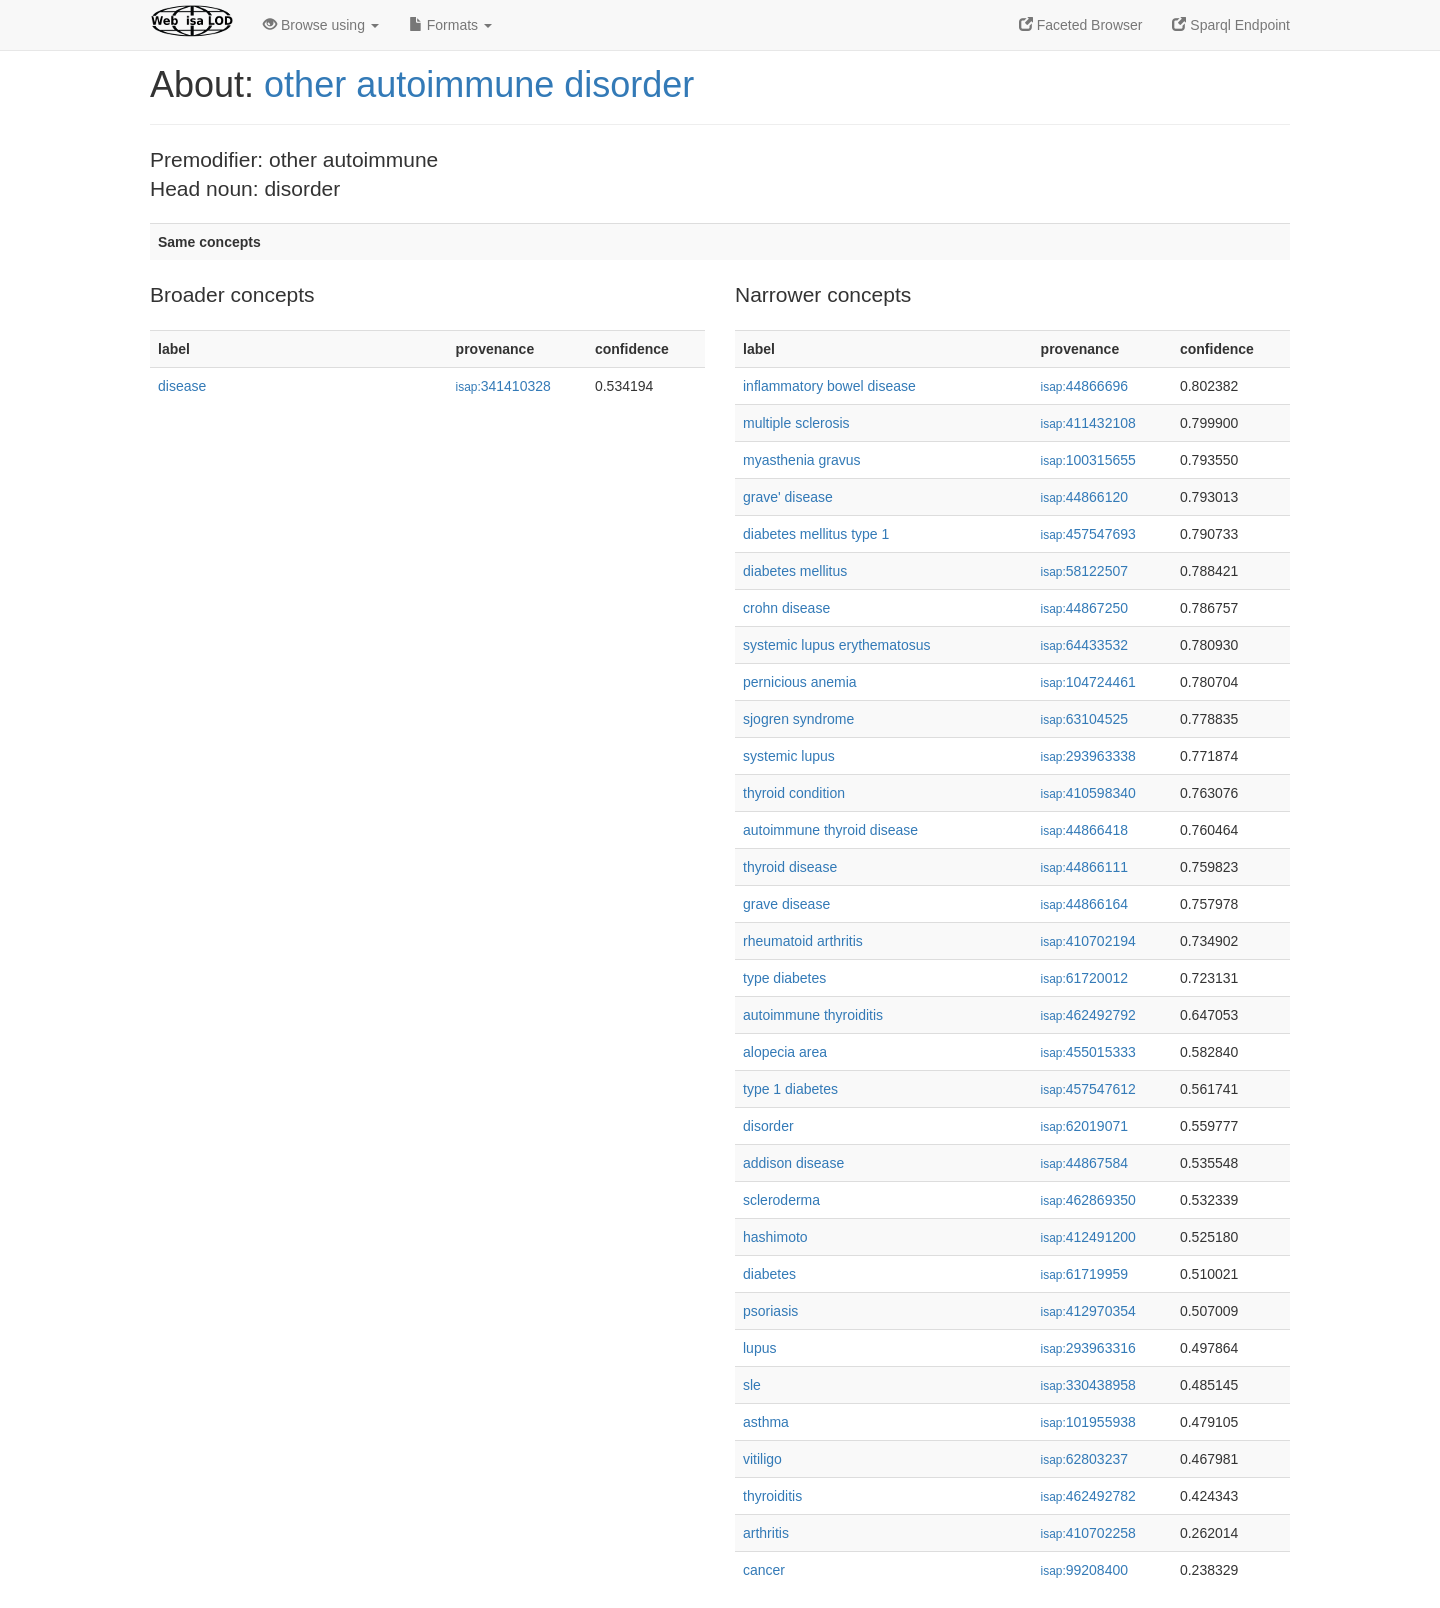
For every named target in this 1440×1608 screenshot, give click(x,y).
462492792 (1088, 1015)
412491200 (1088, 1237)
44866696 (1084, 386)
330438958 (1088, 1385)
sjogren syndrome (798, 719)
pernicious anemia (800, 682)
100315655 (1088, 460)
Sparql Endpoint (1231, 25)
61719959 (1084, 1274)
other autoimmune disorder (479, 84)
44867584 (1084, 1163)
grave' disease (788, 497)
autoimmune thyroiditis (813, 1015)
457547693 (1088, 534)
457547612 (1088, 1089)
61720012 (1084, 978)
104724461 (1088, 682)
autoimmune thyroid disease (830, 830)
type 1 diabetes (790, 1089)
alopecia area (785, 1052)
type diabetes (784, 978)
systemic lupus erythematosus (837, 645)
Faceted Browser (1081, 25)
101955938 (1088, 1422)
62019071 (1084, 1126)
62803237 (1084, 1459)
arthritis (766, 1533)
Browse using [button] (321, 25)
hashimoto (775, 1237)
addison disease (793, 1163)
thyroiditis (772, 1496)
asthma (766, 1422)
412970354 (1088, 1311)
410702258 (1088, 1533)
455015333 (1088, 1052)
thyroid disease (790, 867)
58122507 (1084, 571)
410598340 (1088, 793)
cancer (764, 1570)
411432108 (1088, 423)
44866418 (1084, 830)
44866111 (1084, 867)
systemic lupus (789, 756)
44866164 (1084, 904)
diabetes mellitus (795, 571)
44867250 (1084, 608)
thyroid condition (794, 793)
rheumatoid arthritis (803, 941)
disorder (768, 1126)
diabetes (769, 1274)
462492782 (1088, 1496)
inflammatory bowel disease (829, 386)
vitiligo (762, 1459)
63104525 (1084, 719)
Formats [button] (450, 25)
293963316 (1088, 1348)
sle (752, 1385)
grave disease (786, 904)
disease (182, 386)
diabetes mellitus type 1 (816, 534)
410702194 (1088, 941)
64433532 (1084, 645)
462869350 (1088, 1200)
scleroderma (781, 1200)
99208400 (1084, 1570)
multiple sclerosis (796, 423)
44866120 (1084, 497)
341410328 (503, 386)
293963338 (1088, 756)
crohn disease (786, 608)
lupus (759, 1348)
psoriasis (770, 1311)
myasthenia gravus (802, 460)
